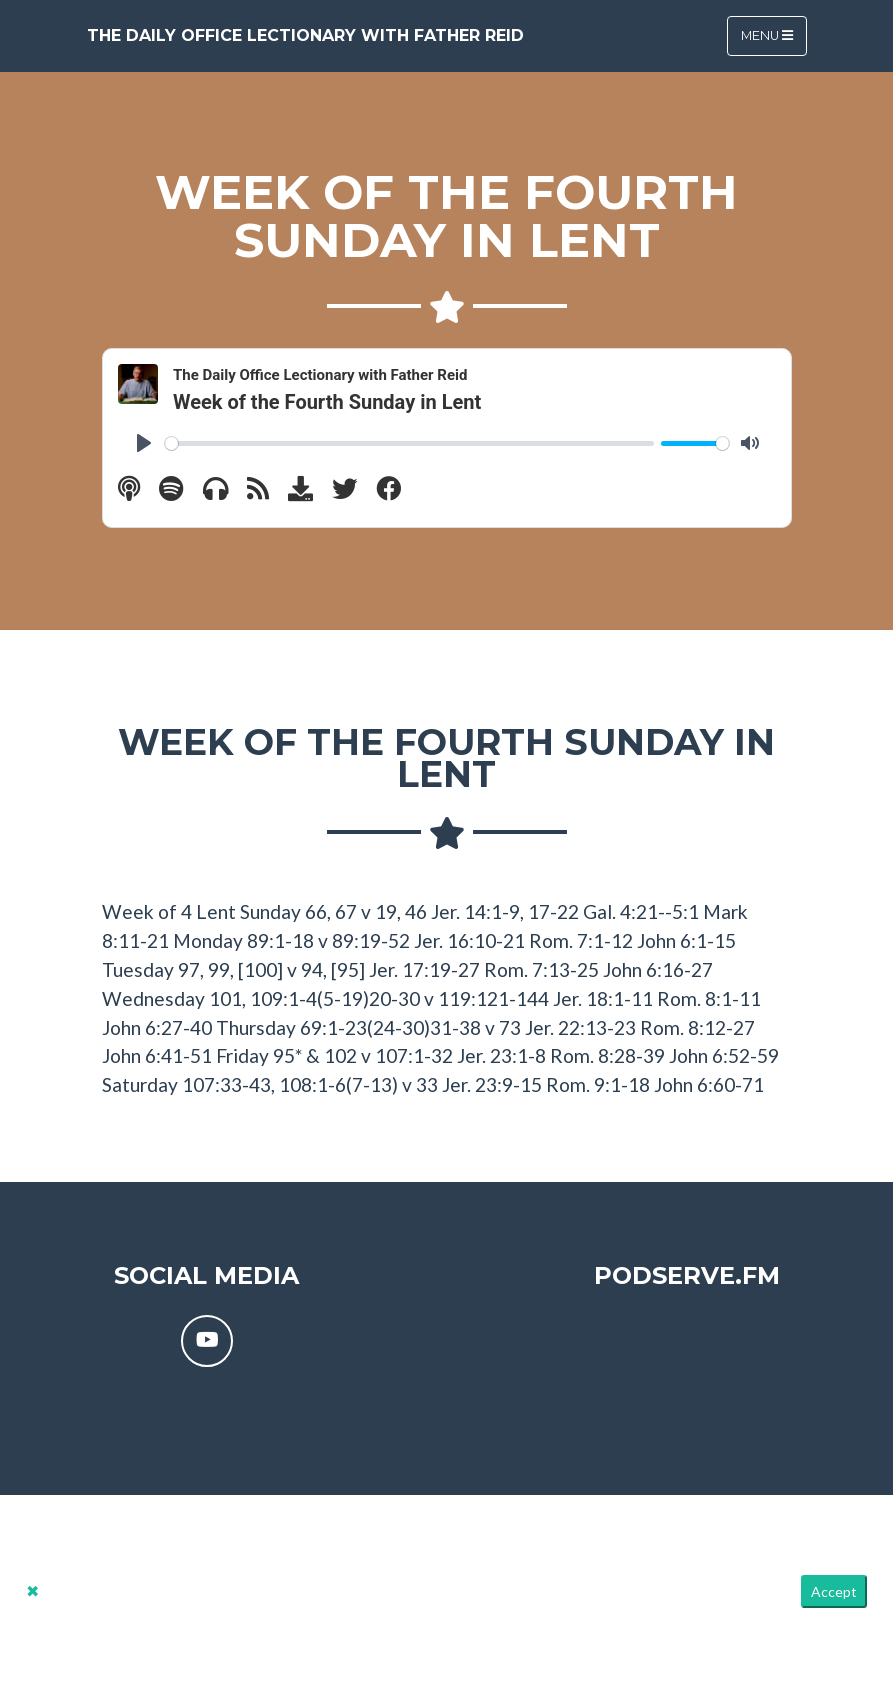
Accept (834, 1591)
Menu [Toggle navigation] (767, 35)
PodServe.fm (687, 1275)
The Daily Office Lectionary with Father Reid (305, 35)
